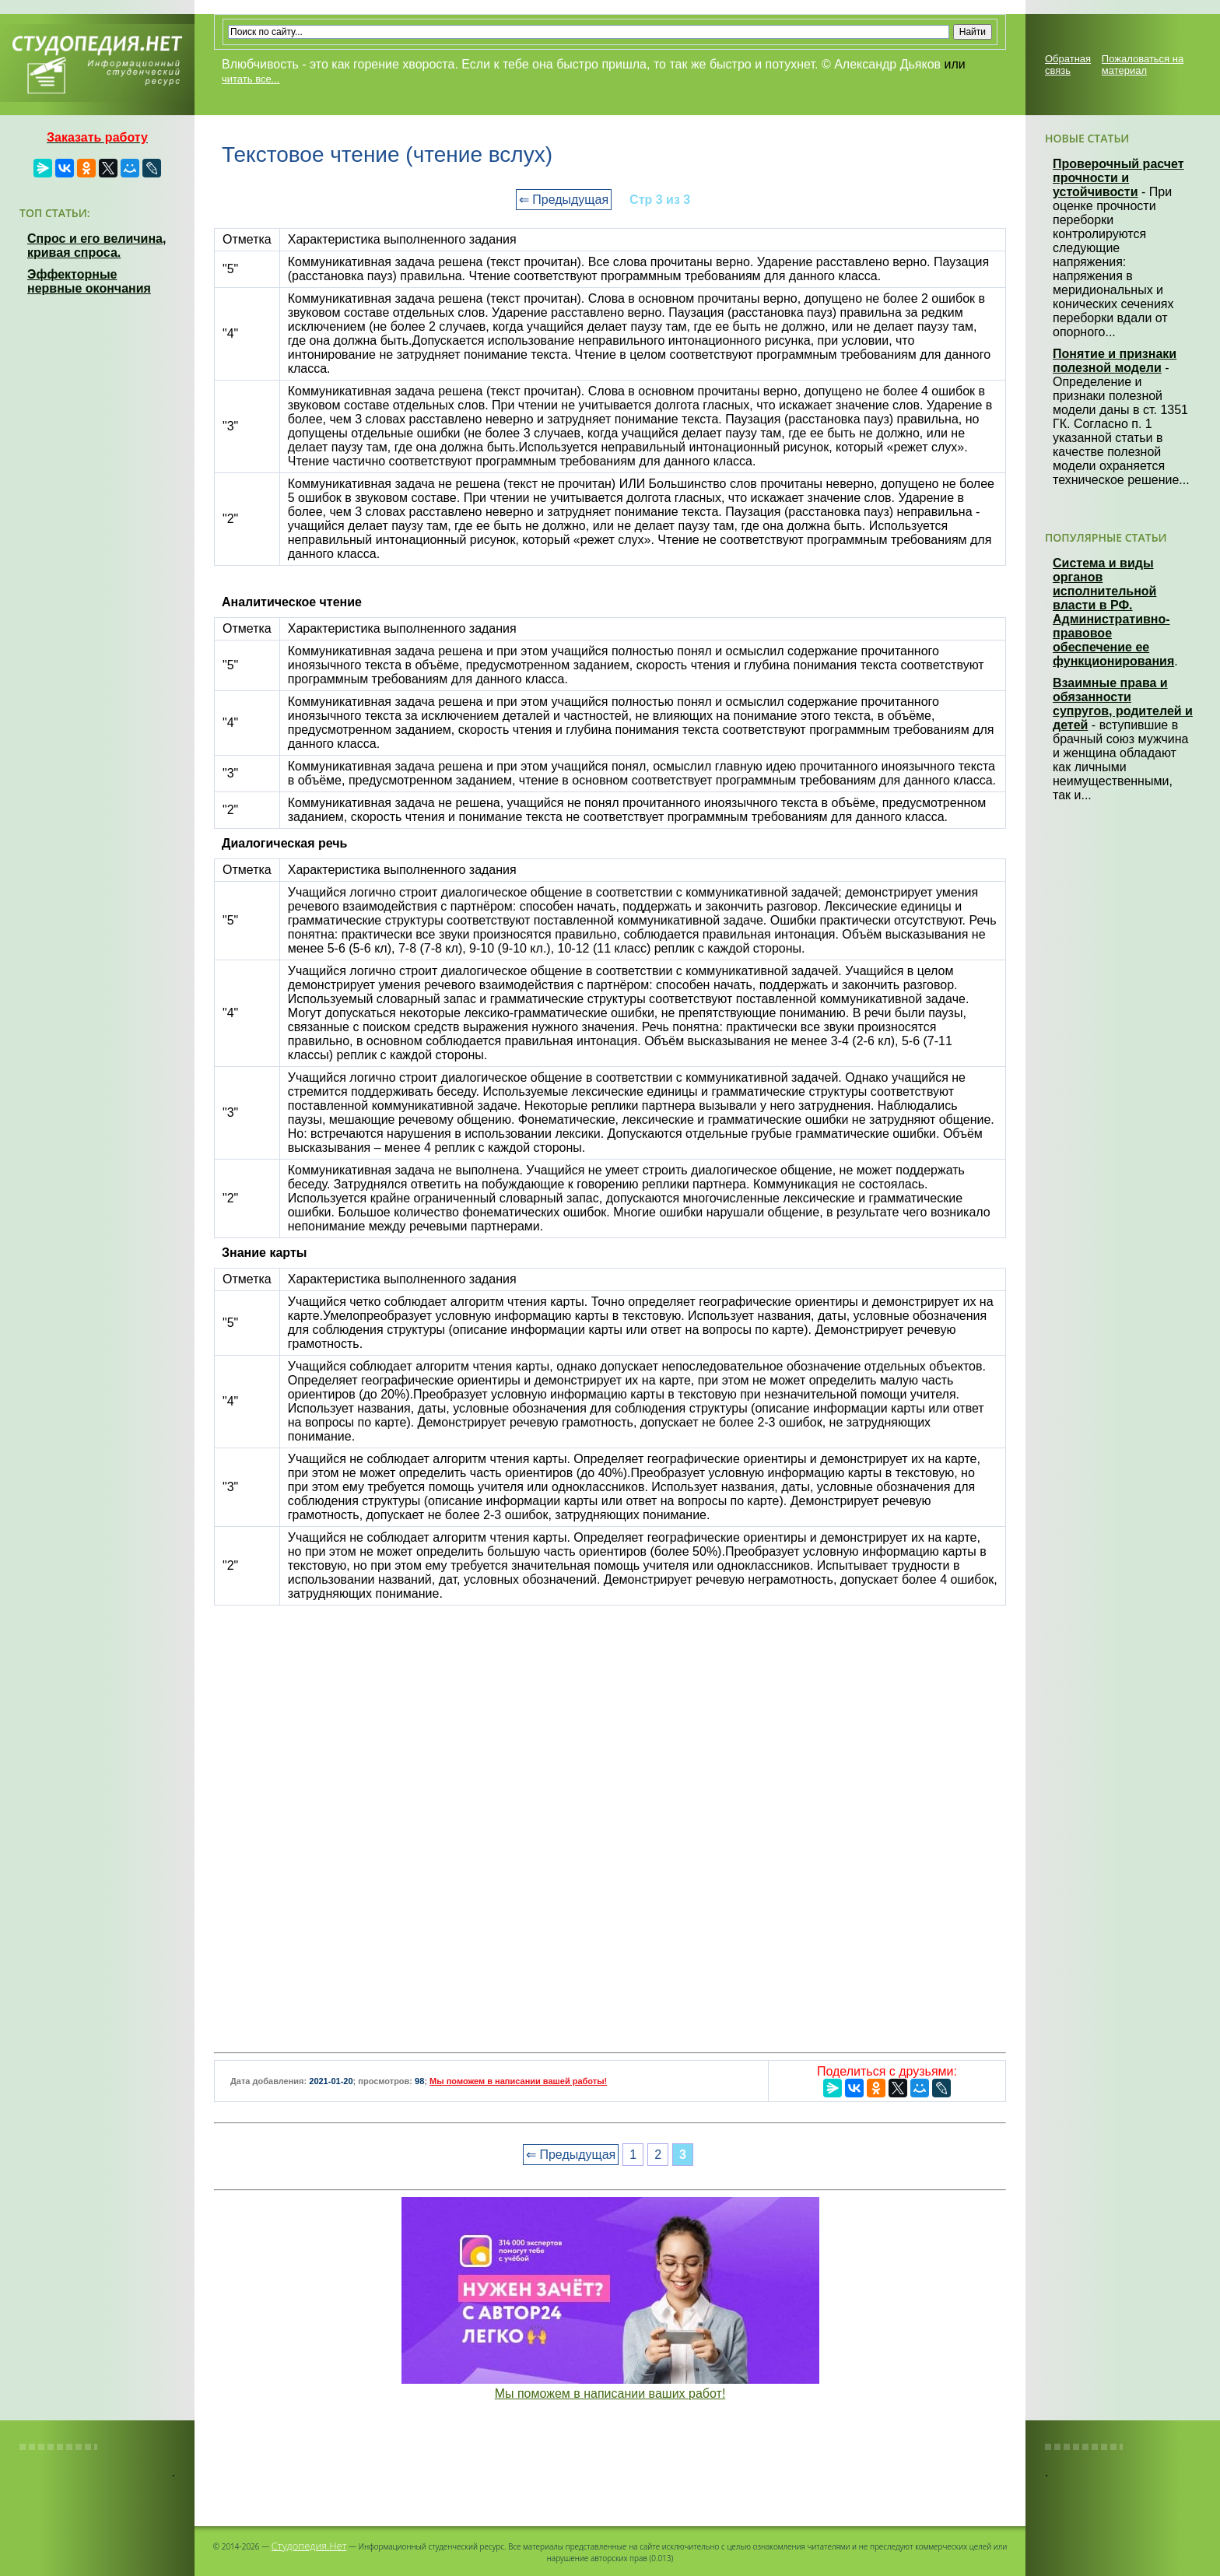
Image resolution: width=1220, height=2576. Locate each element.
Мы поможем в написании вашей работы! (518, 2081)
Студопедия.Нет (309, 2546)
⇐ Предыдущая (563, 199)
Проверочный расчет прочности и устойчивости (1118, 177)
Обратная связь (1068, 64)
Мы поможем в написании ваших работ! (610, 2393)
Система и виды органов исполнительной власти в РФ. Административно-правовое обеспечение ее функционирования (1113, 612)
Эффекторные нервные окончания (89, 281)
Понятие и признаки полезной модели (1114, 360)
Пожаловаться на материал (1142, 64)
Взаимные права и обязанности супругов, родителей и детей (1123, 704)
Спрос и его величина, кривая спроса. (96, 245)
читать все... (250, 79)
